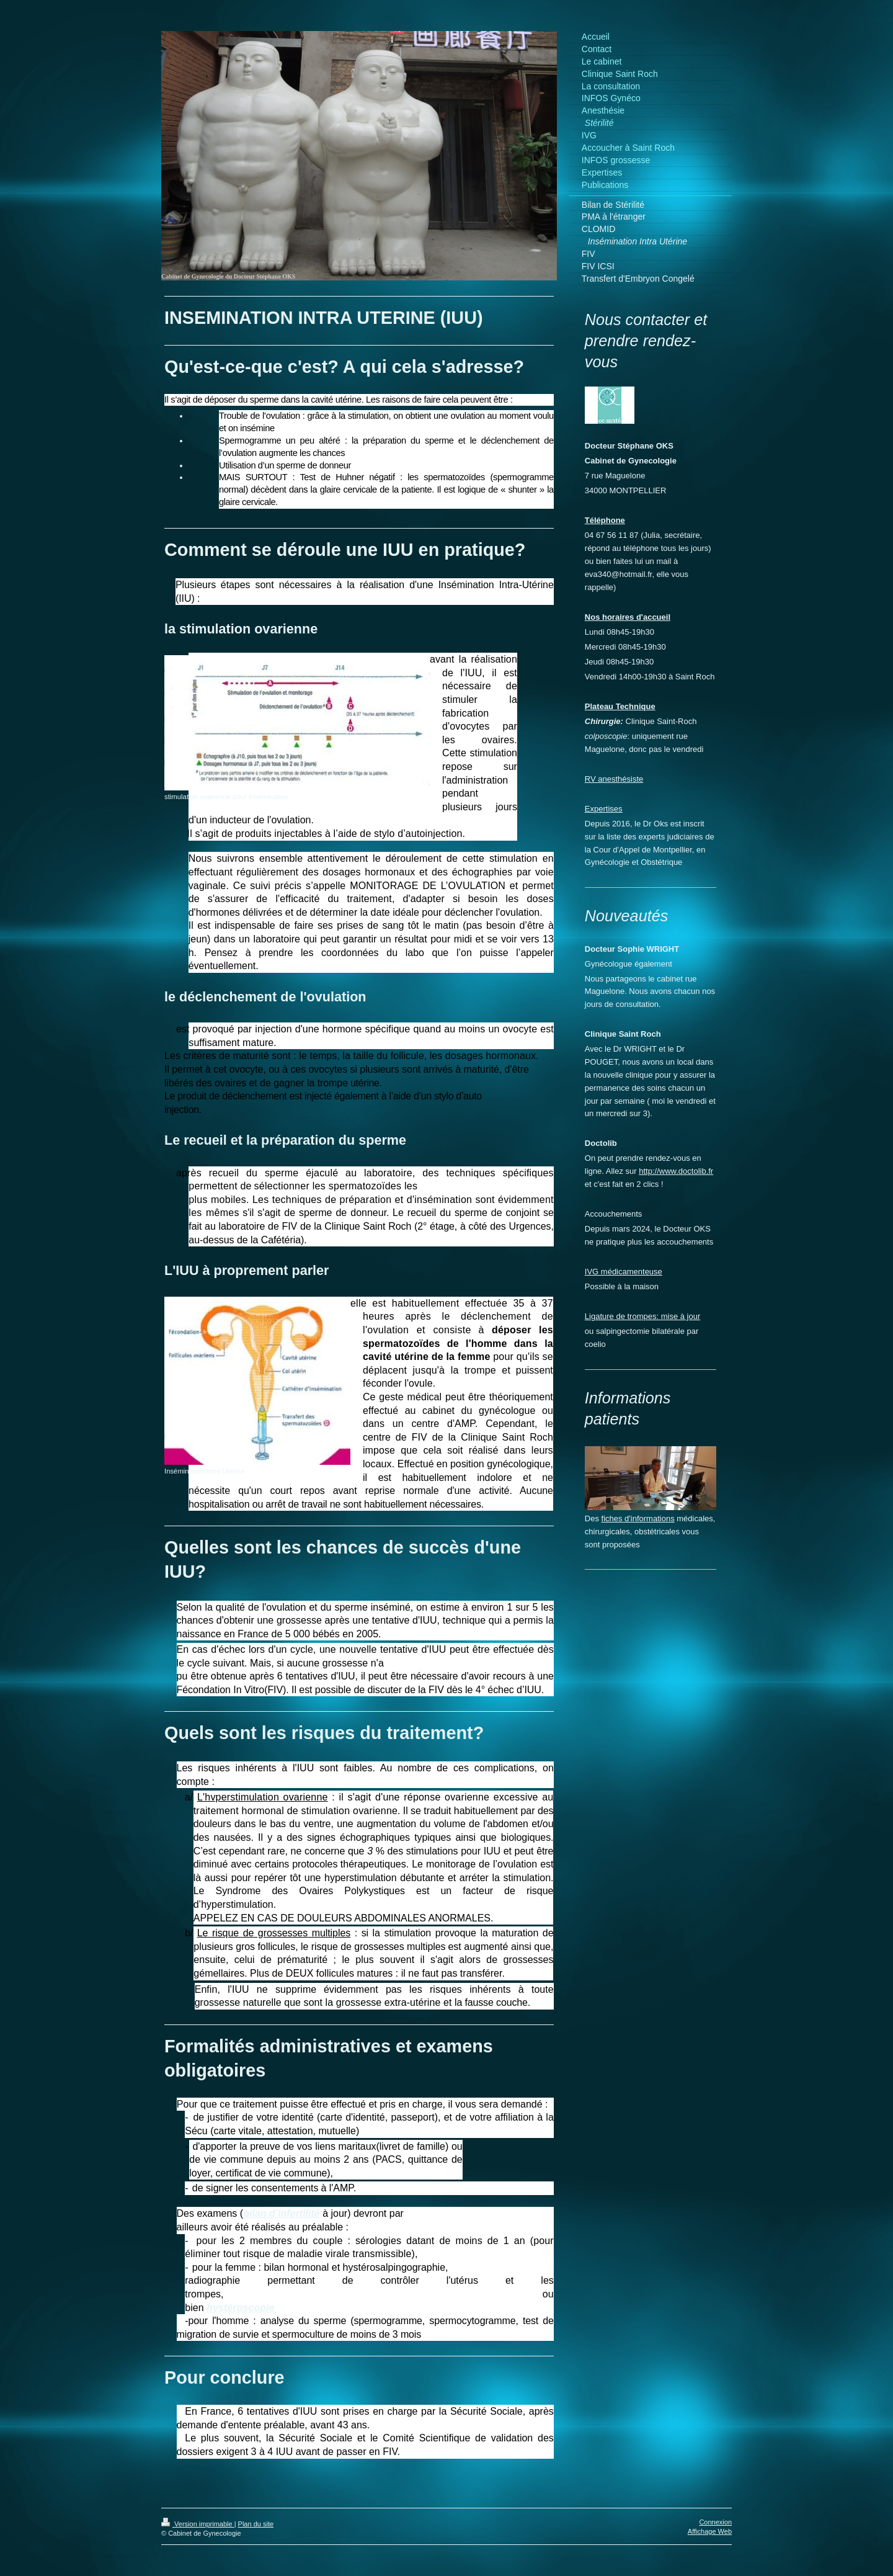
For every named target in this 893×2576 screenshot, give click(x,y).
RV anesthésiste (614, 779)
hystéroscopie (240, 2307)
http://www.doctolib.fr (676, 1171)
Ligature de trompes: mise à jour (642, 1316)
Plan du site (255, 2524)
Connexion (715, 2522)
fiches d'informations (638, 1518)
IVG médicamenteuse (623, 1271)
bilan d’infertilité (281, 2213)
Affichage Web (710, 2531)
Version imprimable (197, 2524)
